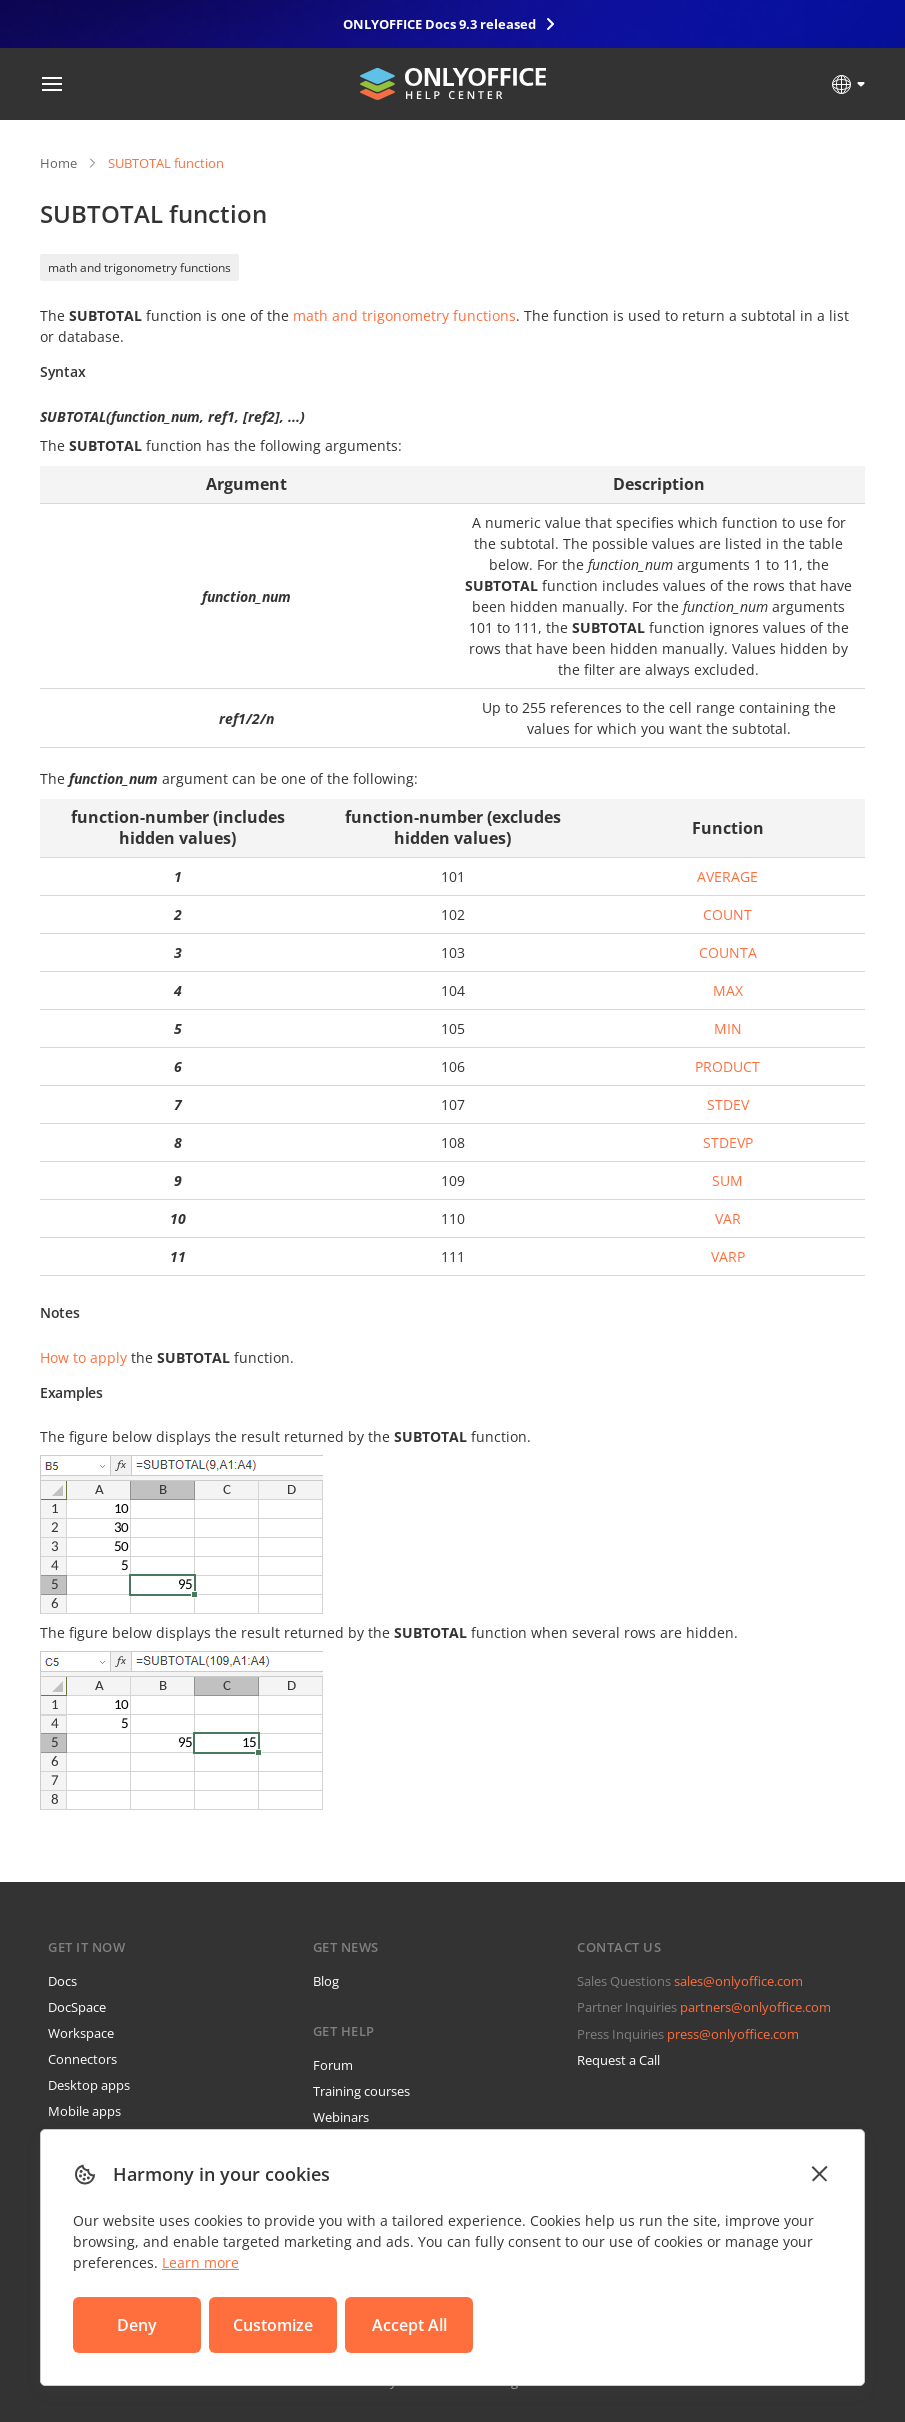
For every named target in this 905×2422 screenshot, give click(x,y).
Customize (273, 2325)
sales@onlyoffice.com (738, 1981)
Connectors (82, 2059)
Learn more (200, 2262)
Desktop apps (89, 2085)
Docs (62, 1981)
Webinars (341, 2117)
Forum (333, 2065)
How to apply (83, 1357)
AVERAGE (727, 876)
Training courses (361, 2091)
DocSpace (77, 2007)
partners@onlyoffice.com (755, 2007)
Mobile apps (84, 2111)
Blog (326, 1981)
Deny (137, 2325)
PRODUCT (727, 1066)
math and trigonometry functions (139, 267)
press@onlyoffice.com (733, 2034)
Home (58, 163)
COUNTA (728, 952)
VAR (728, 1218)
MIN (728, 1028)
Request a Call (618, 2060)
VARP (728, 1256)
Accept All (409, 2325)
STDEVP (728, 1142)
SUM (727, 1180)
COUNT (727, 914)
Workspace (81, 2033)
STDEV (728, 1104)
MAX (728, 990)
